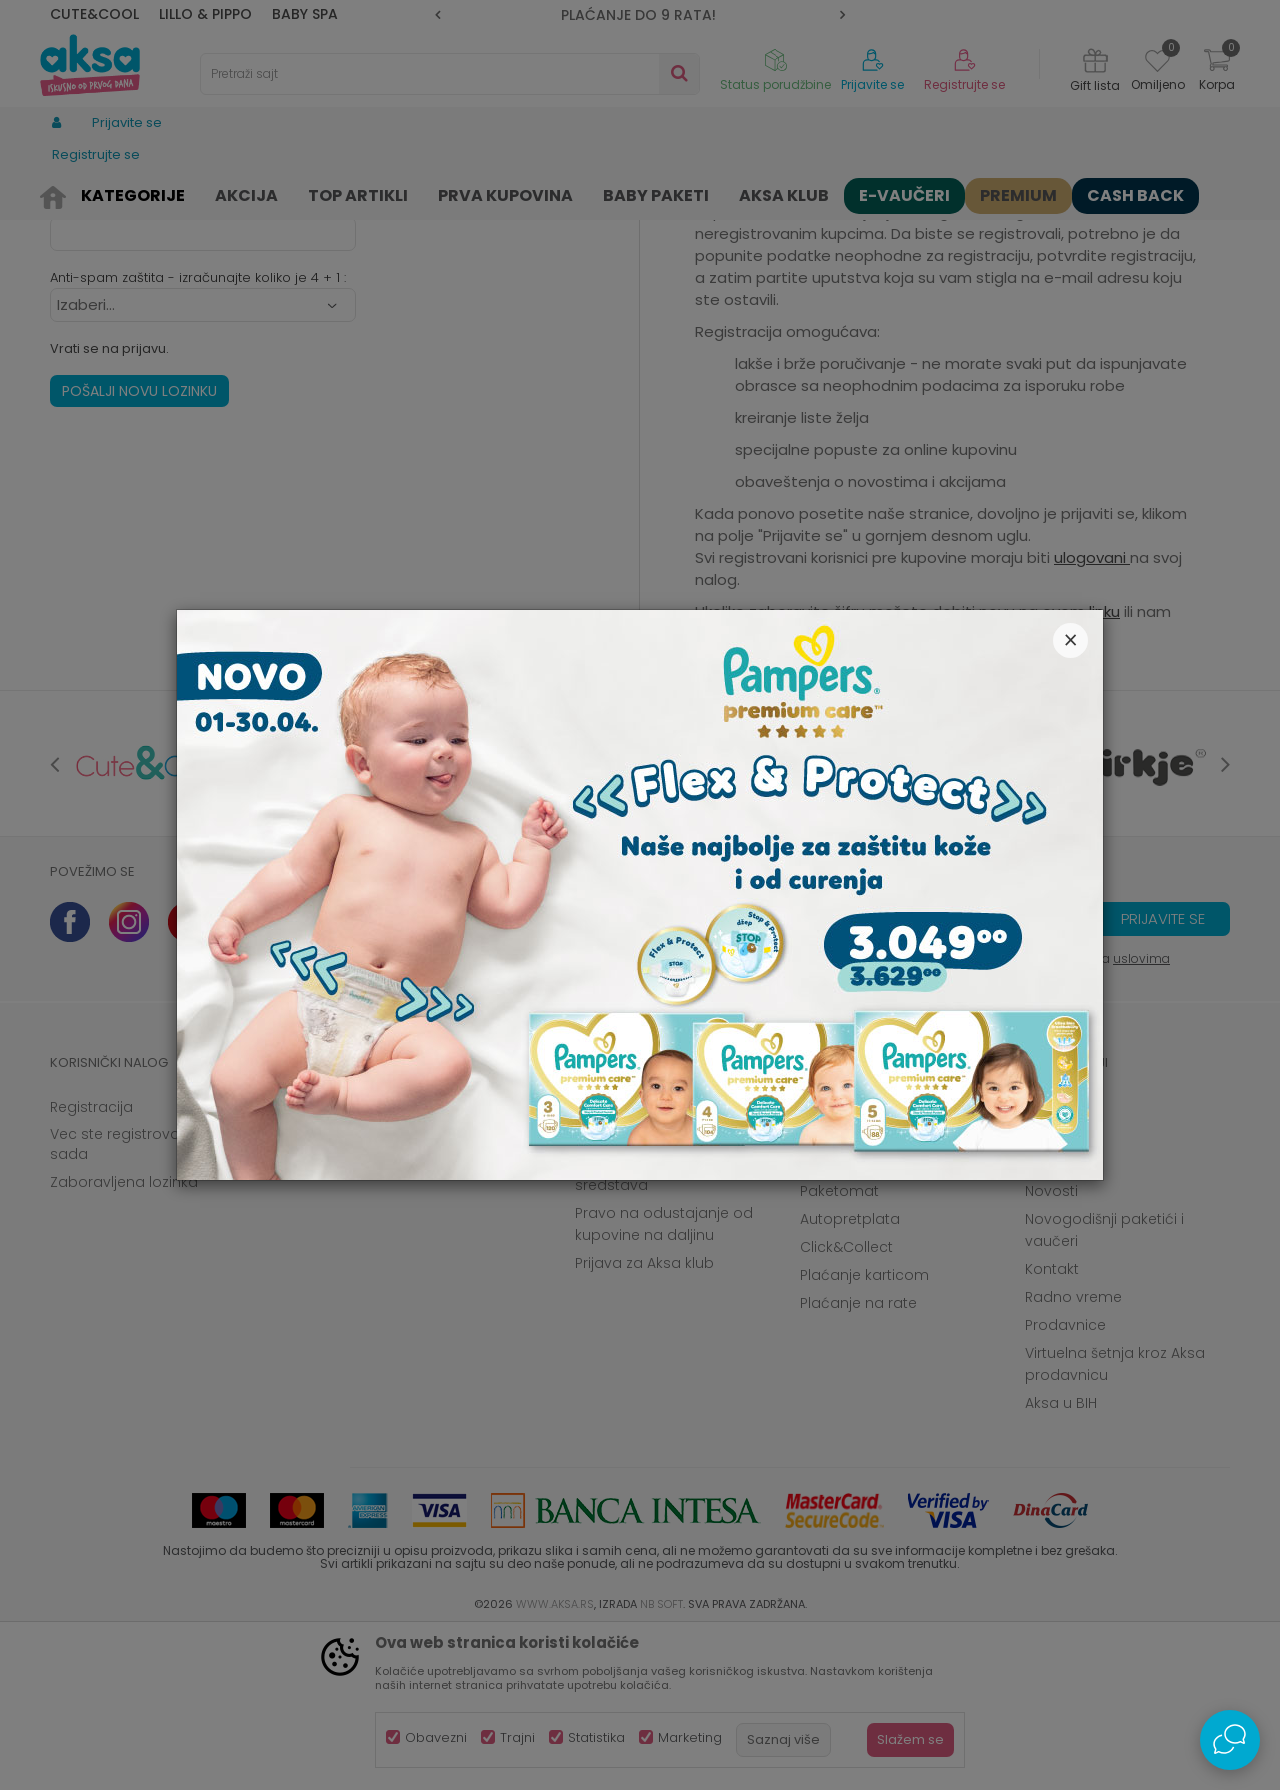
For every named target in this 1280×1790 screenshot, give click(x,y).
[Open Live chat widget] (1230, 1740)
